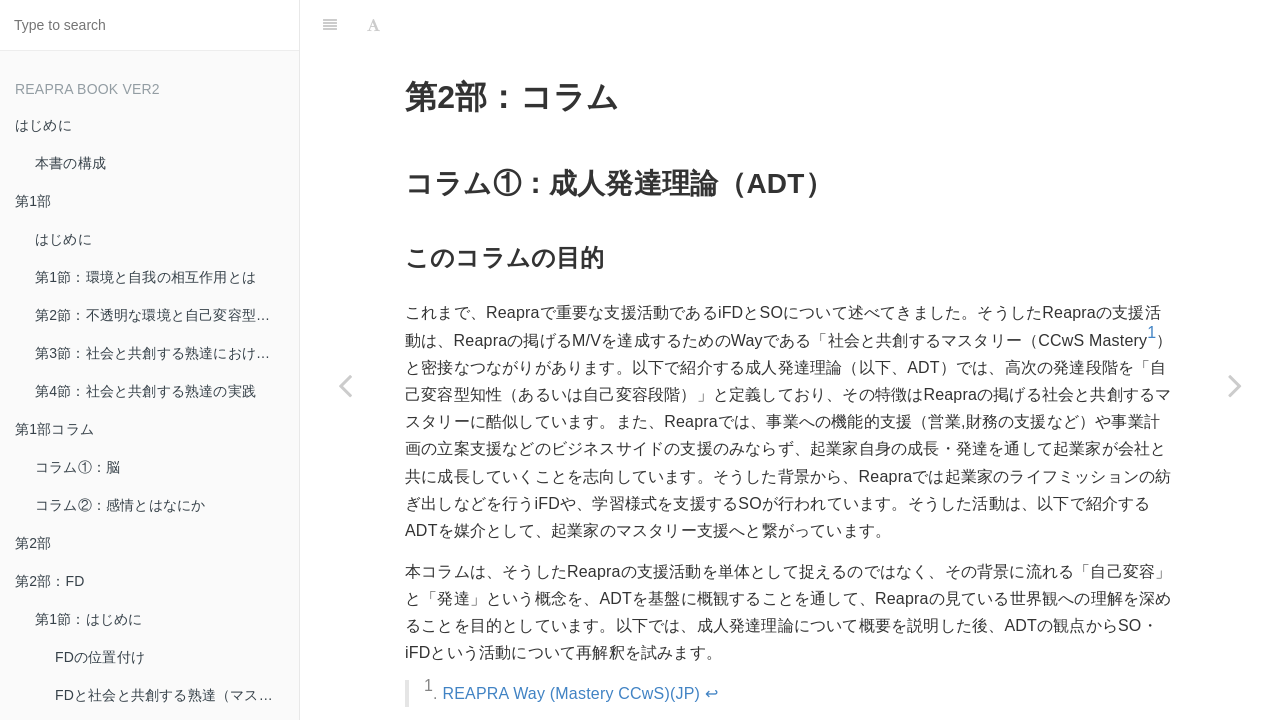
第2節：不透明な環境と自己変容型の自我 (167, 315)
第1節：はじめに (88, 619)
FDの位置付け (100, 657)
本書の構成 (70, 163)
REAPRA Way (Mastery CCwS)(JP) (571, 693)
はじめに (43, 125)
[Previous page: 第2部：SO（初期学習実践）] (345, 385)
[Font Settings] (373, 25)
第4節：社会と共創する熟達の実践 (145, 391)
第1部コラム (54, 429)
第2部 (33, 543)
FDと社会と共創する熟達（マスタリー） (177, 695)
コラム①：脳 (77, 467)
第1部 (33, 201)
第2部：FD (50, 581)
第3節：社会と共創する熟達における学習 (167, 353)
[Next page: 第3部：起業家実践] (1235, 385)
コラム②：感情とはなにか (120, 505)
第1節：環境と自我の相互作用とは (145, 277)
